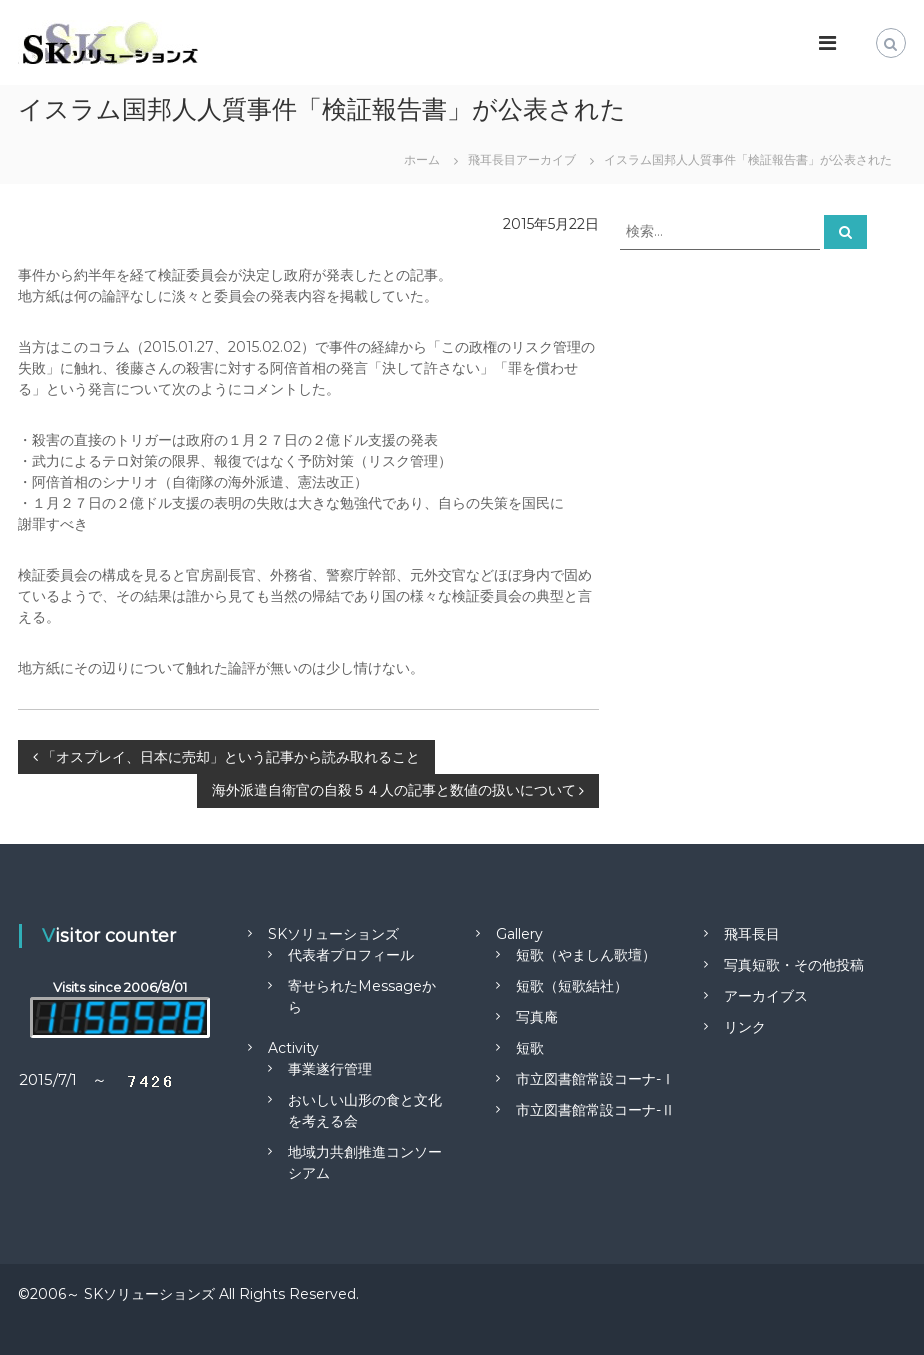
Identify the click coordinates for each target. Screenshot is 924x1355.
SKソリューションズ (333, 934)
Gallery (519, 934)
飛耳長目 (752, 934)
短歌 (530, 1048)
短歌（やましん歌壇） (586, 955)
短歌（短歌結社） (572, 986)
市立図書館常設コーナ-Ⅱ (595, 1110)
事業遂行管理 (330, 1069)
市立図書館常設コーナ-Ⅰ (595, 1079)
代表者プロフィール (351, 955)
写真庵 (537, 1017)
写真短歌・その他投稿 (794, 965)
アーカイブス (766, 996)
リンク (745, 1027)
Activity (293, 1048)
